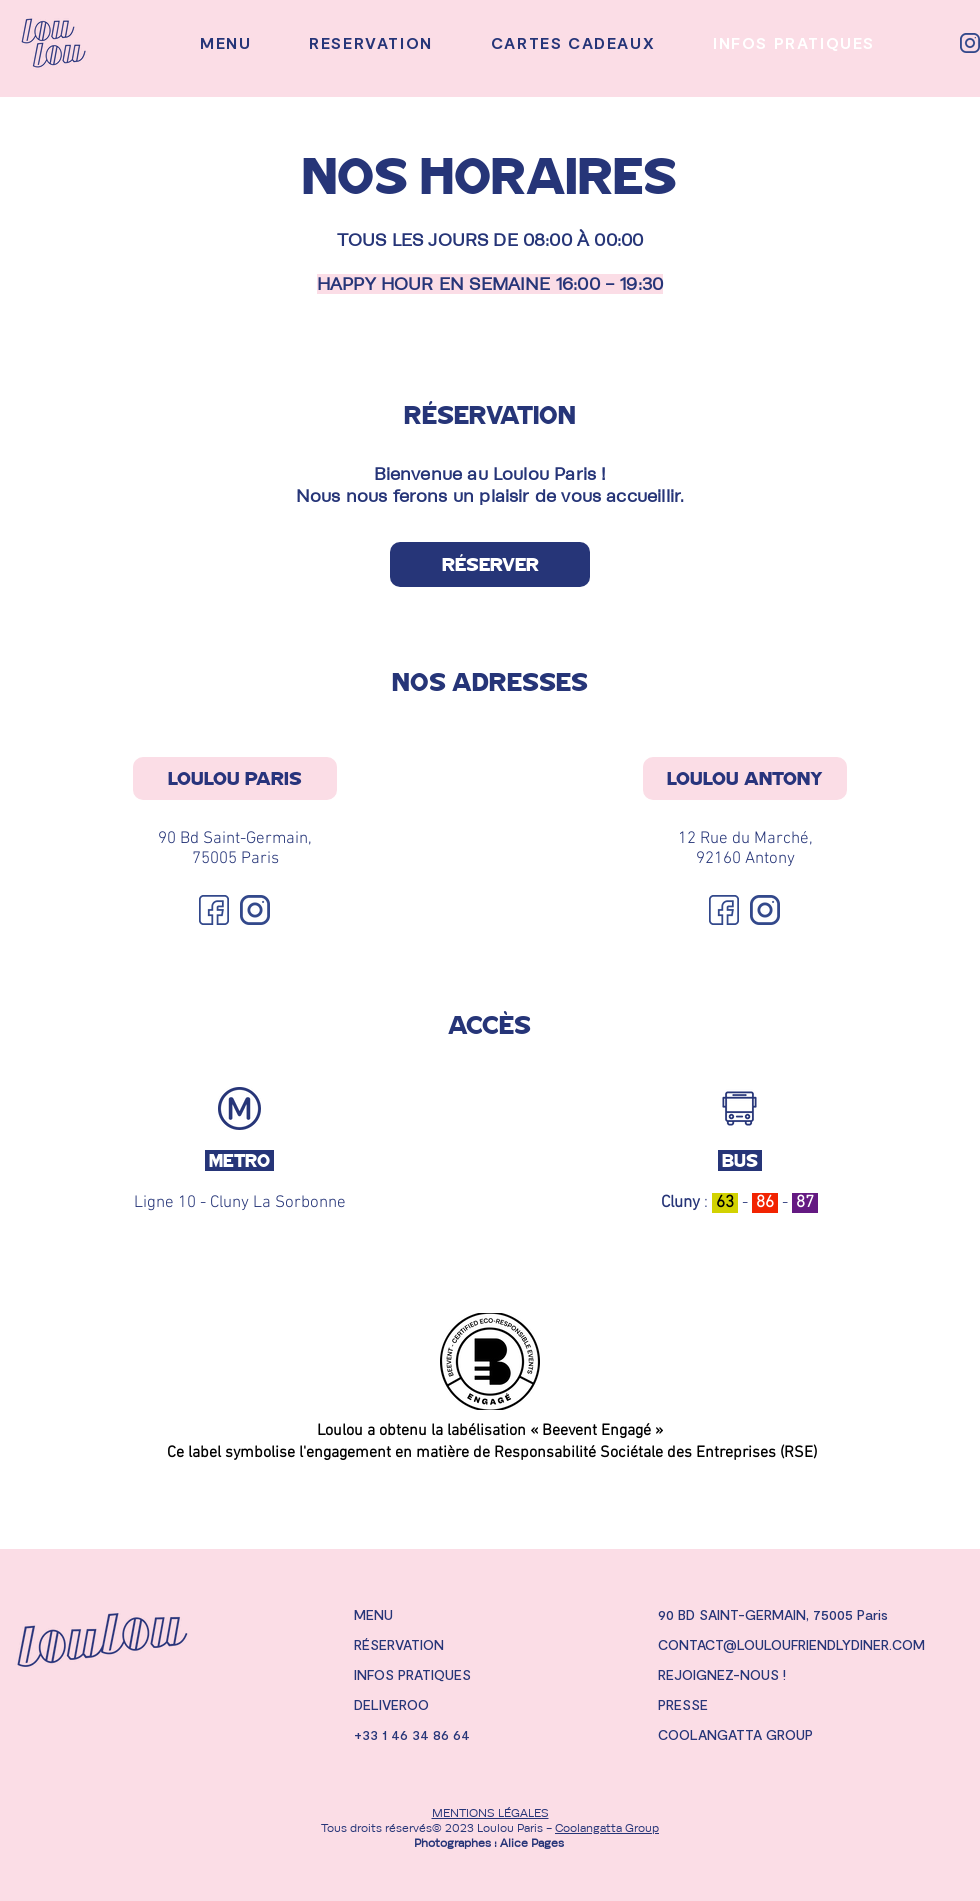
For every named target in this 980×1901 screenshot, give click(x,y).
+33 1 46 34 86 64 (412, 1734)
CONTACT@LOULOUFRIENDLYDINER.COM (791, 1644)
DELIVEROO (391, 1704)
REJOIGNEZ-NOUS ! (722, 1674)
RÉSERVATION (399, 1644)
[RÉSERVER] (490, 564)
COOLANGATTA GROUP (735, 1734)
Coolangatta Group (607, 1828)
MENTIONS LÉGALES (490, 1813)
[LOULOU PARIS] (235, 778)
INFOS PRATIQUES (412, 1674)
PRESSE (683, 1704)
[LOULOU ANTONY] (745, 778)
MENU (373, 1614)
